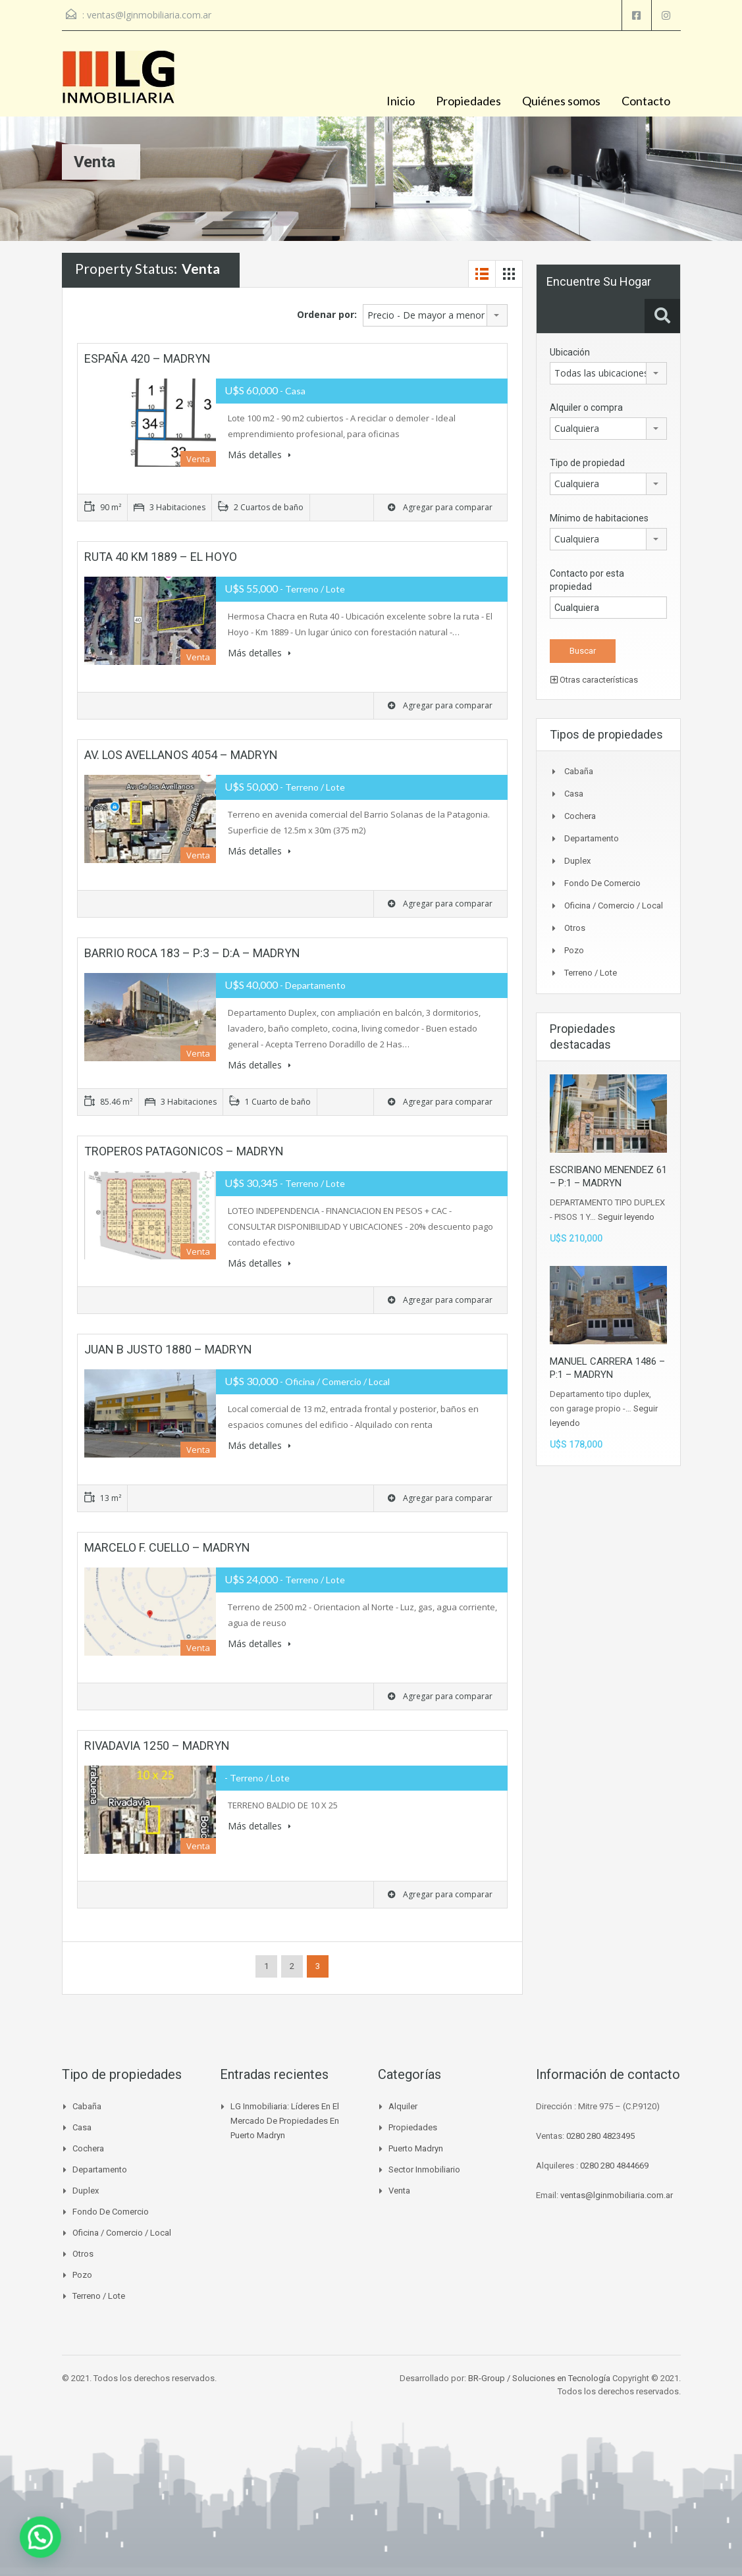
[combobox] (435, 315)
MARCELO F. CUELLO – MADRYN (167, 1547)
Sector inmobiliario (424, 2169)
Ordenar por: (327, 314)
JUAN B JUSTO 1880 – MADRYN (168, 1349)
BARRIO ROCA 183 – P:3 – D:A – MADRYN (192, 953)
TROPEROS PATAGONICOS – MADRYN (184, 1151)
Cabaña (578, 771)
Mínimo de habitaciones (599, 518)
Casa (573, 794)
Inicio (400, 100)
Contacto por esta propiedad (587, 580)
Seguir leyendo (626, 1217)
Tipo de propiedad (587, 463)
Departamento (591, 838)
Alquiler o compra (586, 407)
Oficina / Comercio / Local (613, 905)
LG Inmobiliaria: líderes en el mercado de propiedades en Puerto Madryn (284, 2120)
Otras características (594, 680)
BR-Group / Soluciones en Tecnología (539, 2378)
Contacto (646, 100)
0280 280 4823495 (600, 2136)
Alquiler (402, 2106)
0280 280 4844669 (614, 2165)
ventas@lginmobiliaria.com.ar (149, 15)
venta (399, 2190)
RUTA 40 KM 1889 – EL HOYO (160, 557)
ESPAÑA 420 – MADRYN (147, 358)
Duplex (577, 861)
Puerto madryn (415, 2148)
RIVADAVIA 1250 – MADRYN (157, 1745)
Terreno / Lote (590, 973)
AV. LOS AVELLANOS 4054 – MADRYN (181, 755)
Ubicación (570, 352)
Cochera (580, 816)
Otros (574, 928)
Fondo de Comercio (602, 883)
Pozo (574, 950)
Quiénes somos (561, 100)
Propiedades (468, 100)
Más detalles (259, 454)
